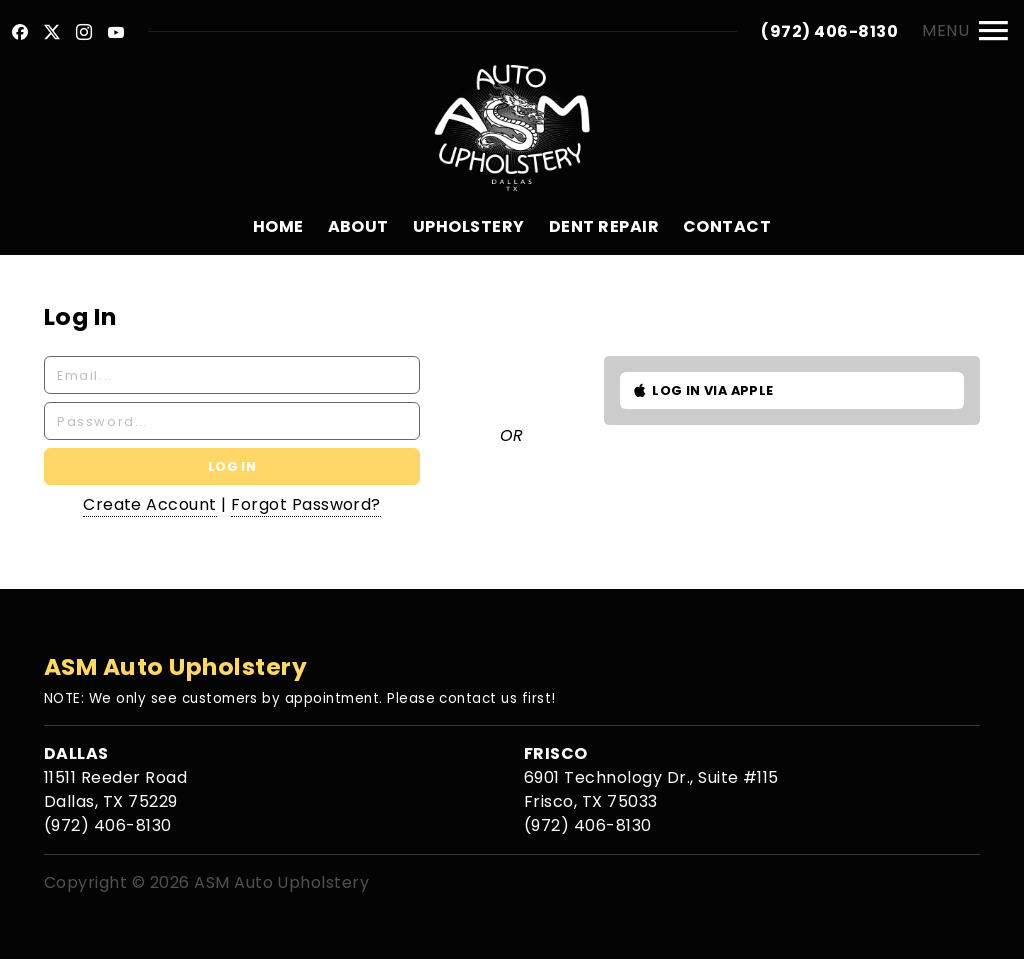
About (358, 226)
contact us (478, 698)
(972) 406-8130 (829, 31)
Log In (232, 466)
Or (512, 435)
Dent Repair (604, 226)
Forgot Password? (306, 504)
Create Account (150, 504)
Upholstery (469, 226)
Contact (727, 226)
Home (278, 226)
